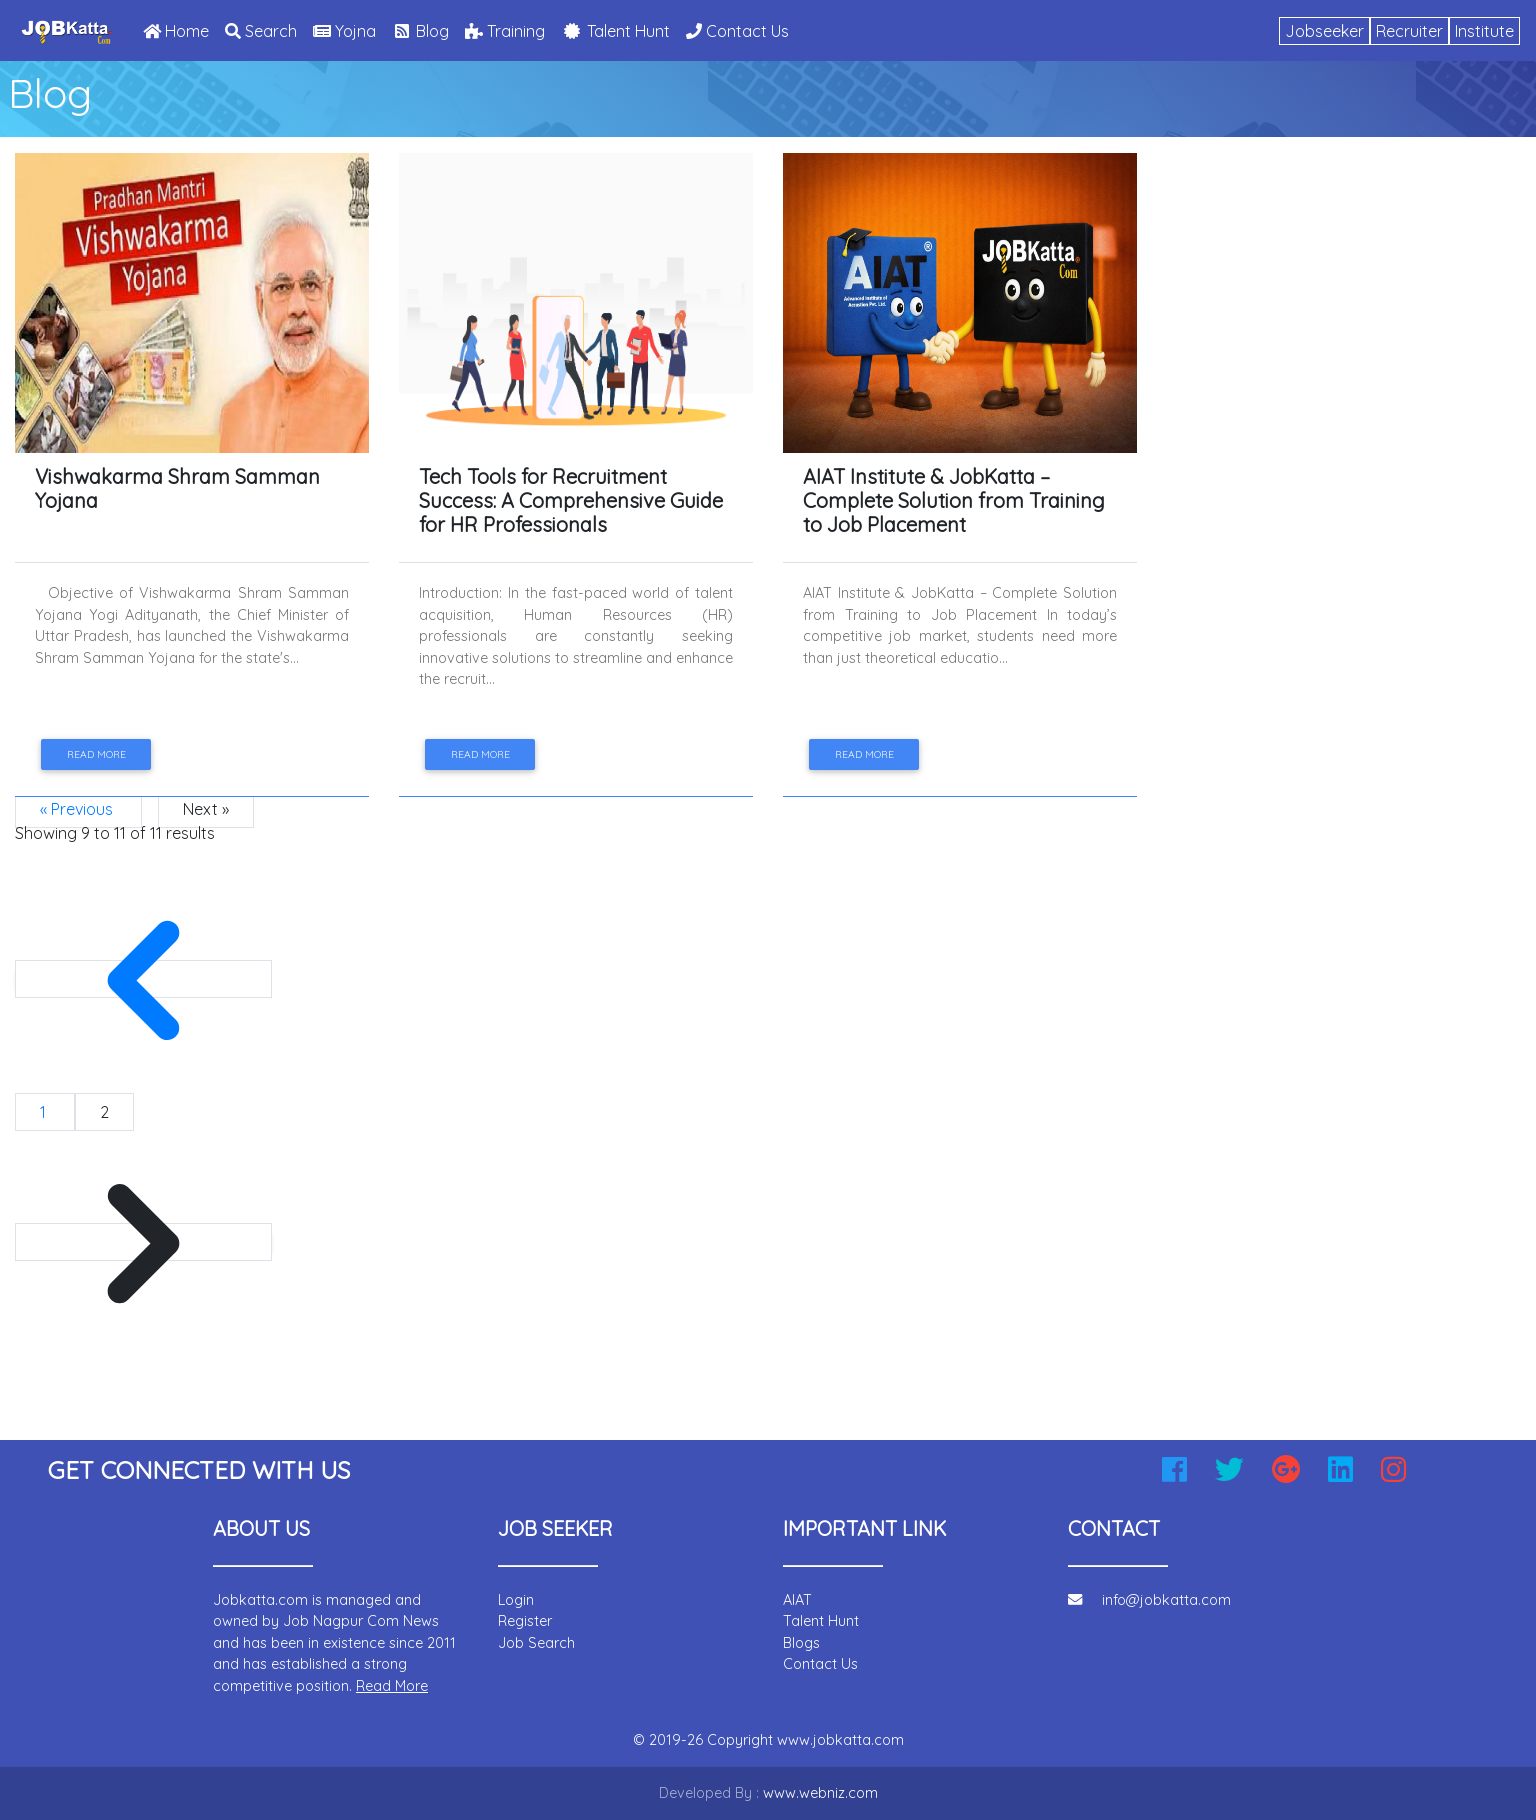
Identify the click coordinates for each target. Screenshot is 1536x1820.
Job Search (536, 1643)
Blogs (801, 1643)
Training (505, 31)
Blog (420, 31)
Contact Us (737, 31)
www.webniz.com (820, 1793)
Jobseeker (1324, 31)
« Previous (78, 809)
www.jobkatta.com (840, 1740)
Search (261, 31)
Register (525, 1621)
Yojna (344, 31)
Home (180, 29)
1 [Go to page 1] (45, 1112)
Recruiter (1409, 31)
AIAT (797, 1600)
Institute (1484, 31)
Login (516, 1600)
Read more (96, 754)
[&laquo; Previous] (143, 979)
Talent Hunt (615, 31)
